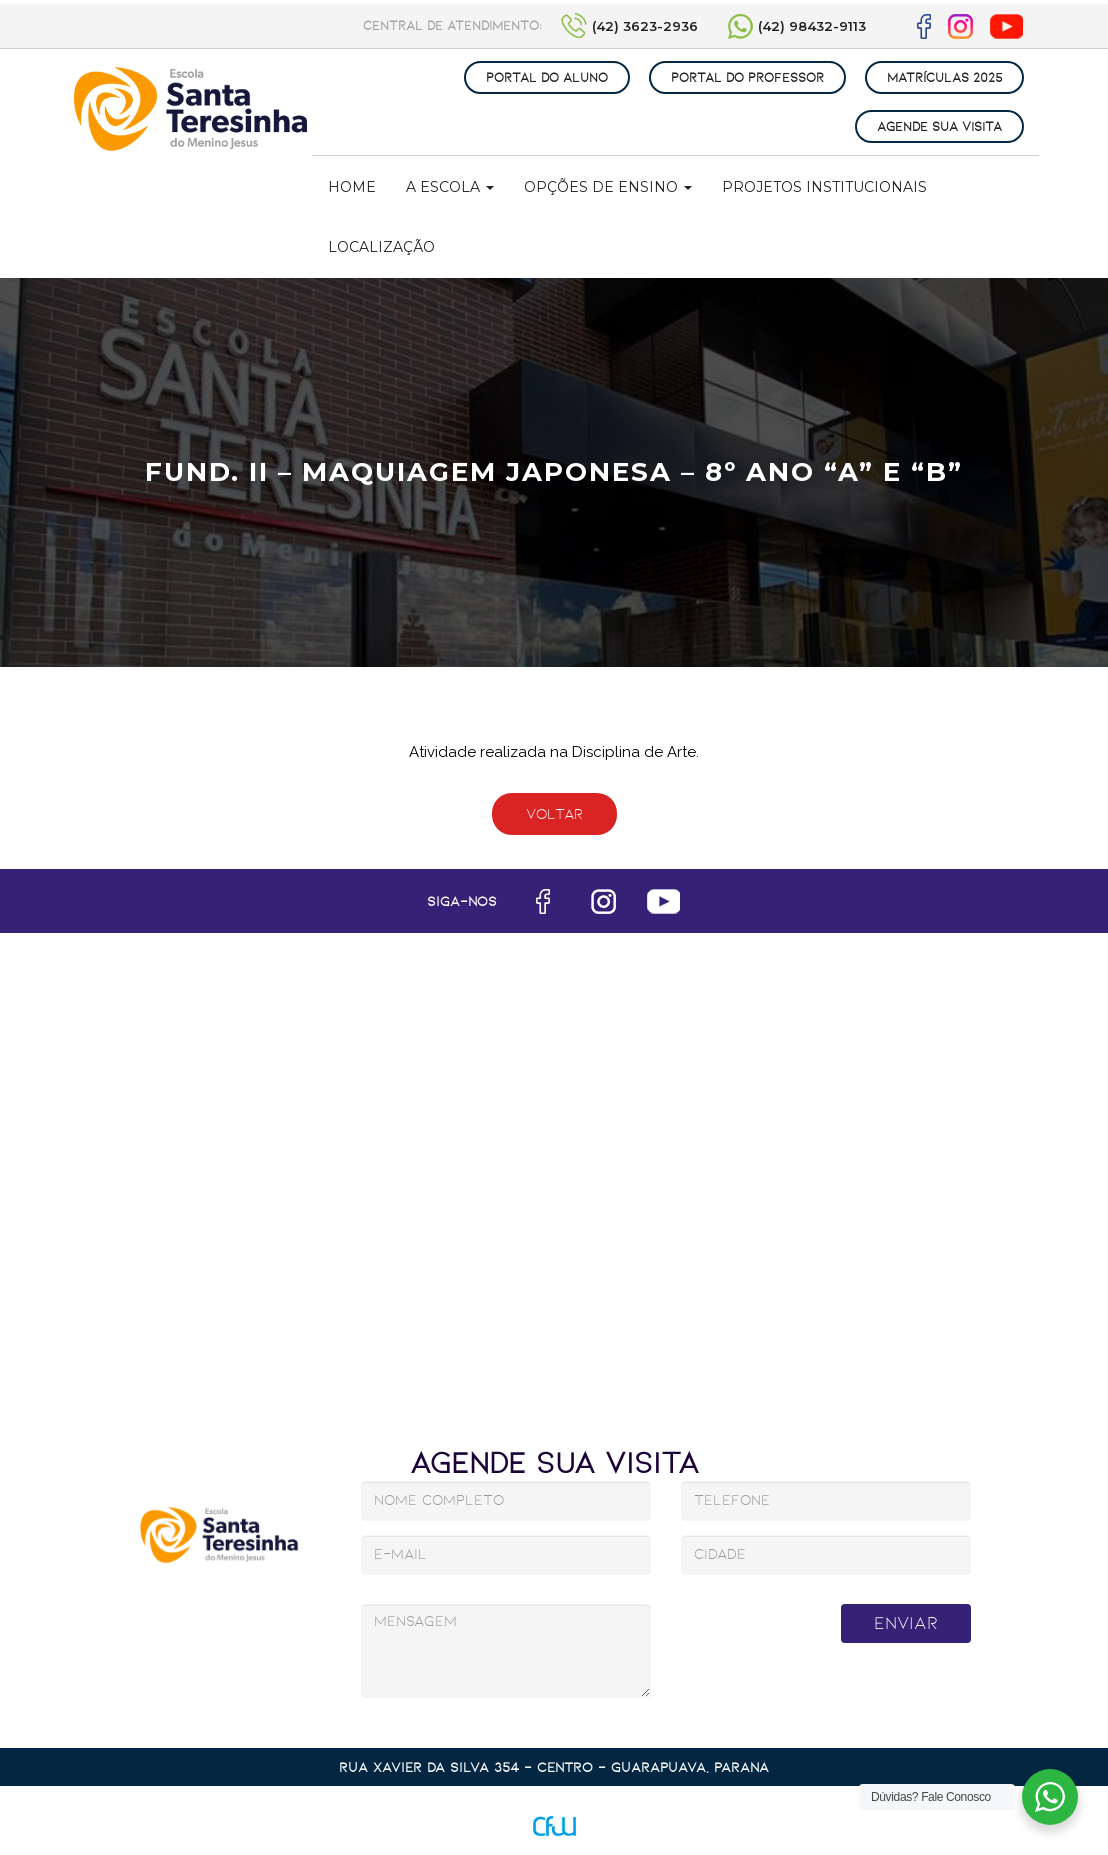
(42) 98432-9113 (812, 26)
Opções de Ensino (608, 187)
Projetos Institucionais (824, 187)
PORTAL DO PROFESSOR (747, 77)
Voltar (554, 814)
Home (352, 187)
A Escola (450, 187)
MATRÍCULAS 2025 (944, 77)
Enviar (906, 1623)
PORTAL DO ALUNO (547, 77)
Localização (381, 247)
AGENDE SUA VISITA (939, 126)
